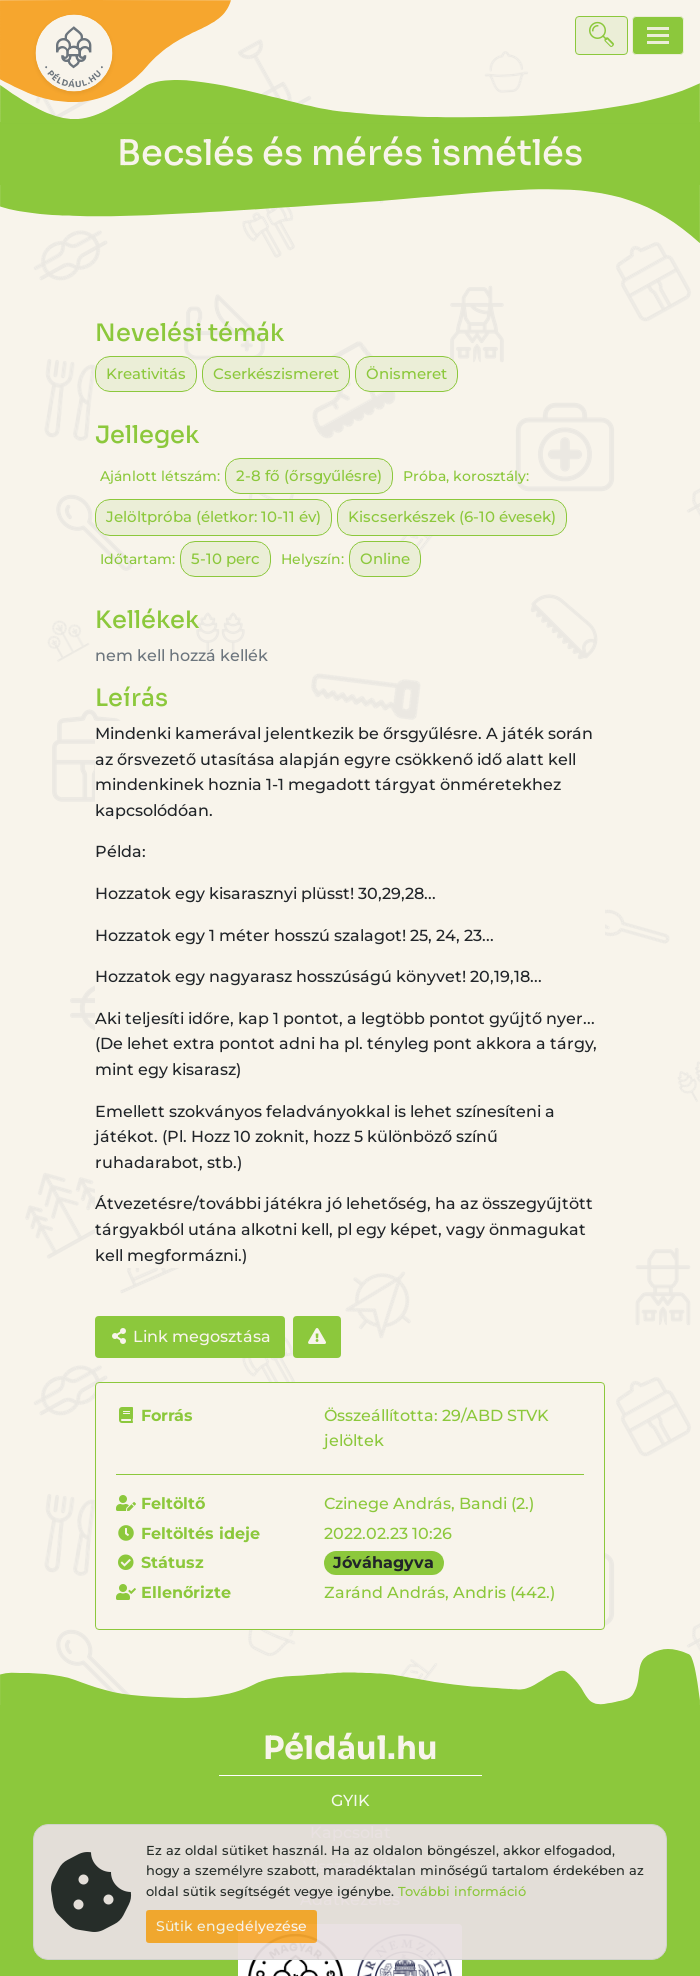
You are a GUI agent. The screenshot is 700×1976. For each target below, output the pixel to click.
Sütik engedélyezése (231, 1926)
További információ (462, 1891)
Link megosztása (190, 1336)
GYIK (350, 1800)
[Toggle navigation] (658, 35)
